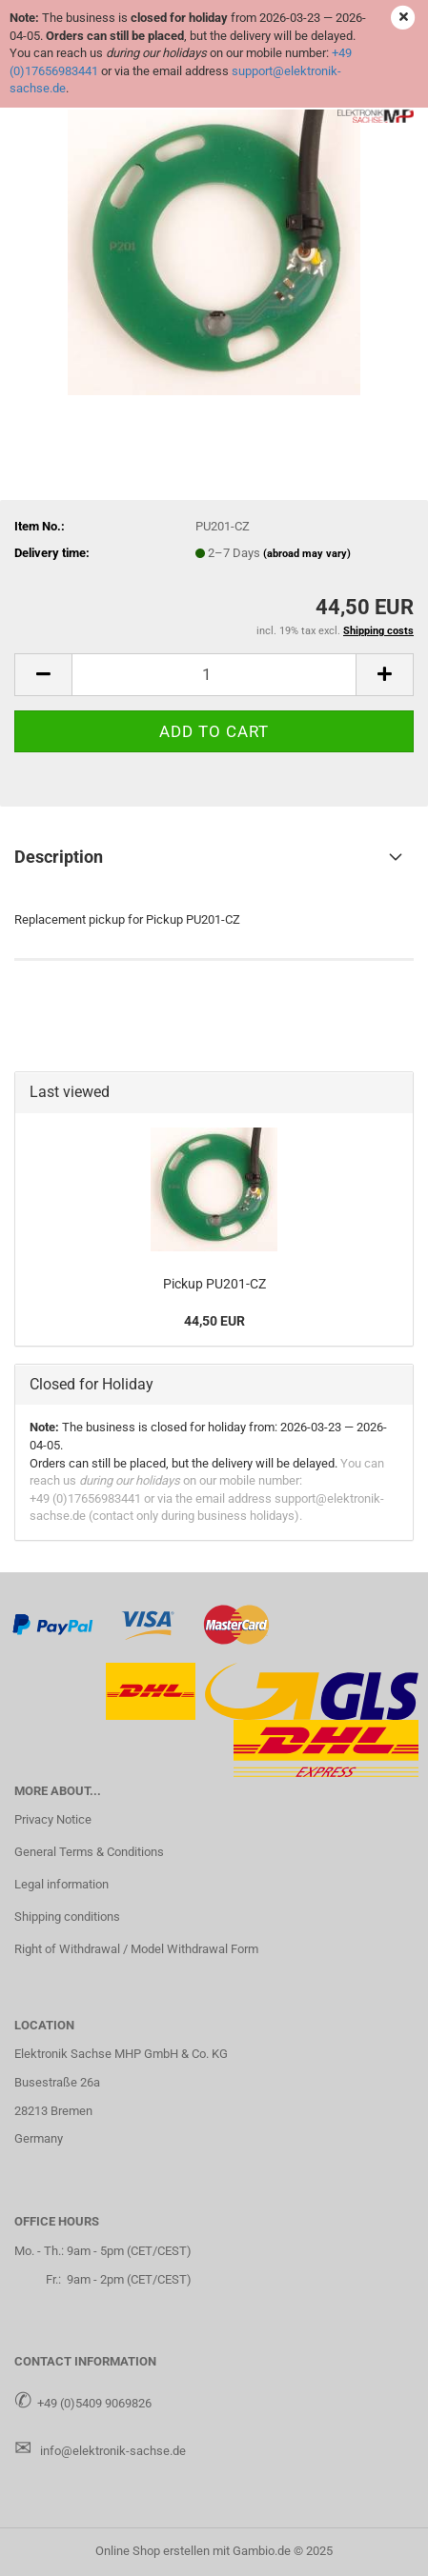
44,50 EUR (214, 1320)
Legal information (61, 1884)
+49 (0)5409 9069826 (94, 2403)
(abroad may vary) (307, 554)
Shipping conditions (67, 1916)
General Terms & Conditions (89, 1852)
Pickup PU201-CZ (214, 1283)
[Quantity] (214, 674)
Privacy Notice (53, 1819)
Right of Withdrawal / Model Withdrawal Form (136, 1949)
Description (58, 857)
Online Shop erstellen (152, 2551)
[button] (42, 674)
